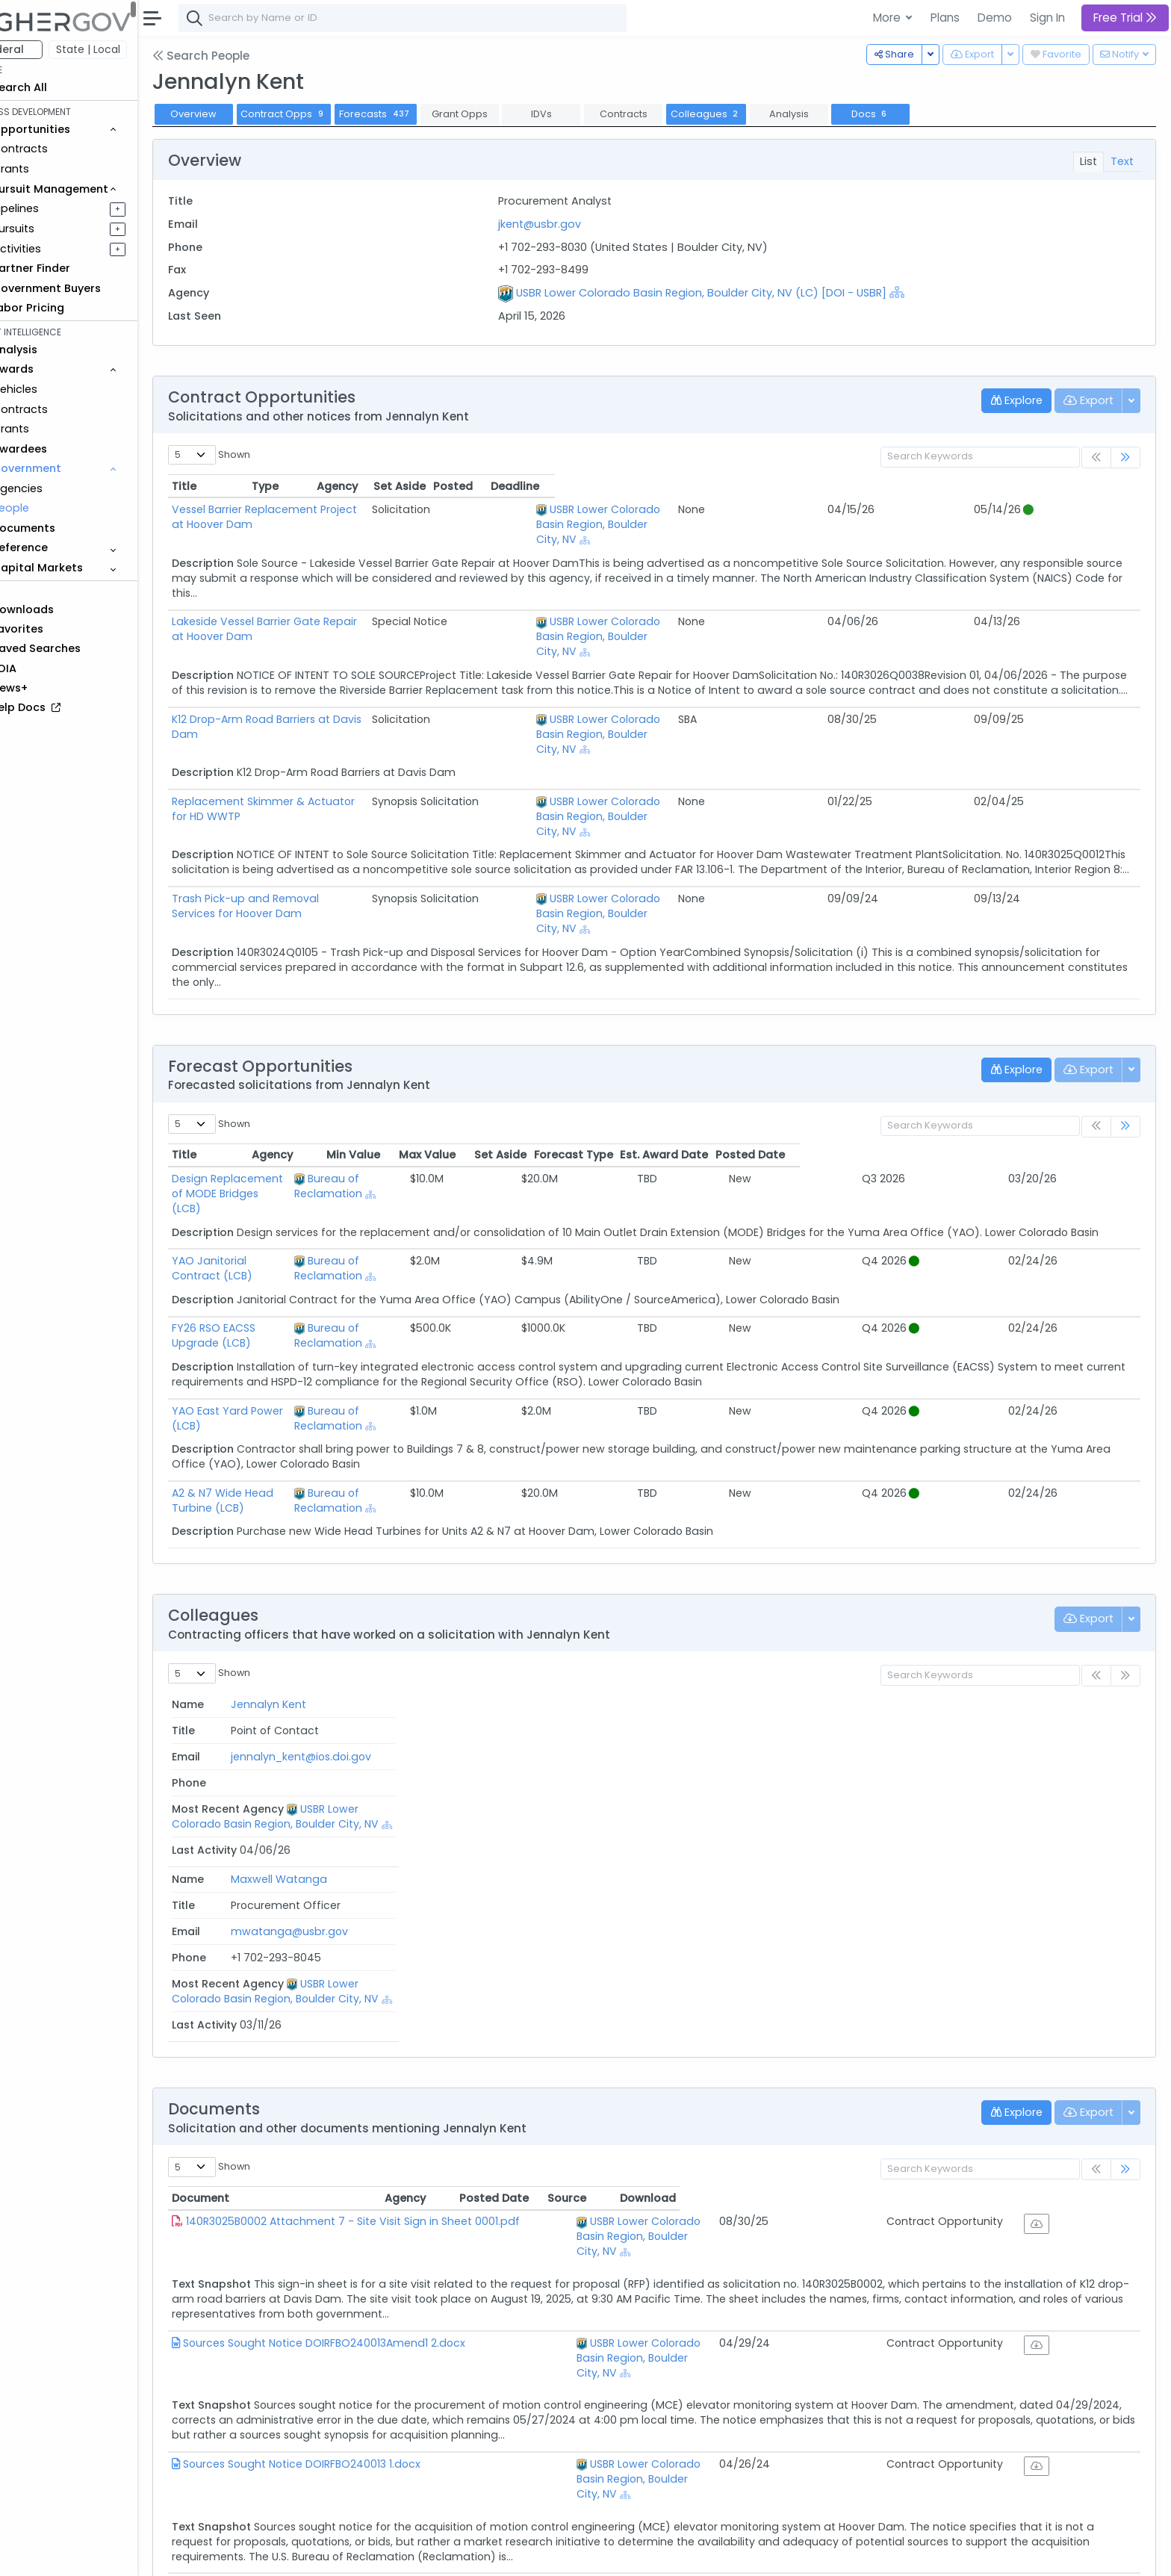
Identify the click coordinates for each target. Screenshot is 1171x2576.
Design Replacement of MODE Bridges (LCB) (330, 1059)
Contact (262, 2554)
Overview (235, 114)
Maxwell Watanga (262, 1557)
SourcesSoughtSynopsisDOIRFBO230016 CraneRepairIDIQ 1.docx (390, 2266)
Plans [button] (945, 17)
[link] (1125, 457)
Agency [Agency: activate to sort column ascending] (588, 1924)
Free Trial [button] (1125, 17)
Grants (52, 168)
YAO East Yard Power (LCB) (285, 1246)
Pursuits (55, 228)
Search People (242, 55)
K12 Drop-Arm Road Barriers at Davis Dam (323, 674)
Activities (58, 248)
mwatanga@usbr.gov (512, 1557)
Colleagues (747, 114)
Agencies (59, 488)
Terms (311, 2554)
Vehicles (56, 389)
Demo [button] (995, 17)
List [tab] (1088, 161)
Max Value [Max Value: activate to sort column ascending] (740, 1035)
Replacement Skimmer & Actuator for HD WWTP (341, 726)
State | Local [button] (130, 49)
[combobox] (444, 18)
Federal (45, 49)
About (214, 2554)
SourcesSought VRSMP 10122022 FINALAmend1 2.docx (360, 2387)
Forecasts (417, 114)
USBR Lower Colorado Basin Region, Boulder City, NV (773, 509)
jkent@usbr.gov (567, 224)
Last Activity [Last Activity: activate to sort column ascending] (1083, 1510)
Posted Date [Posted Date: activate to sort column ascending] (1084, 1035)
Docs (911, 114)
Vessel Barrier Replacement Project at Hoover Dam (348, 509)
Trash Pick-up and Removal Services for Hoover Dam (354, 808)
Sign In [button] (1047, 17)
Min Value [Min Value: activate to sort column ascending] (661, 1035)
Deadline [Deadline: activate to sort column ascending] (1096, 486)
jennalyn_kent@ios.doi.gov (523, 1534)
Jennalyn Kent (251, 1534)
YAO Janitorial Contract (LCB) (293, 1126)
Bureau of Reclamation (542, 1059)
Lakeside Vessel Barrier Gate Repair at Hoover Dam (348, 591)
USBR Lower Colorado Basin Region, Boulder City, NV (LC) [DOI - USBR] (729, 292)
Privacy (357, 2554)
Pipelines (57, 208)
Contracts (62, 148)
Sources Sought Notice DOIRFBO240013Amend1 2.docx (366, 2053)
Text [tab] (1122, 161)
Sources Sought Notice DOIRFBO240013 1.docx (343, 2160)
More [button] (888, 17)
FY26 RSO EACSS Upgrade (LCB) (296, 1178)
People (52, 507)
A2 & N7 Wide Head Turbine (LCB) (302, 1313)
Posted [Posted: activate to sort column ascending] (1029, 486)
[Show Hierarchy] (924, 292)
